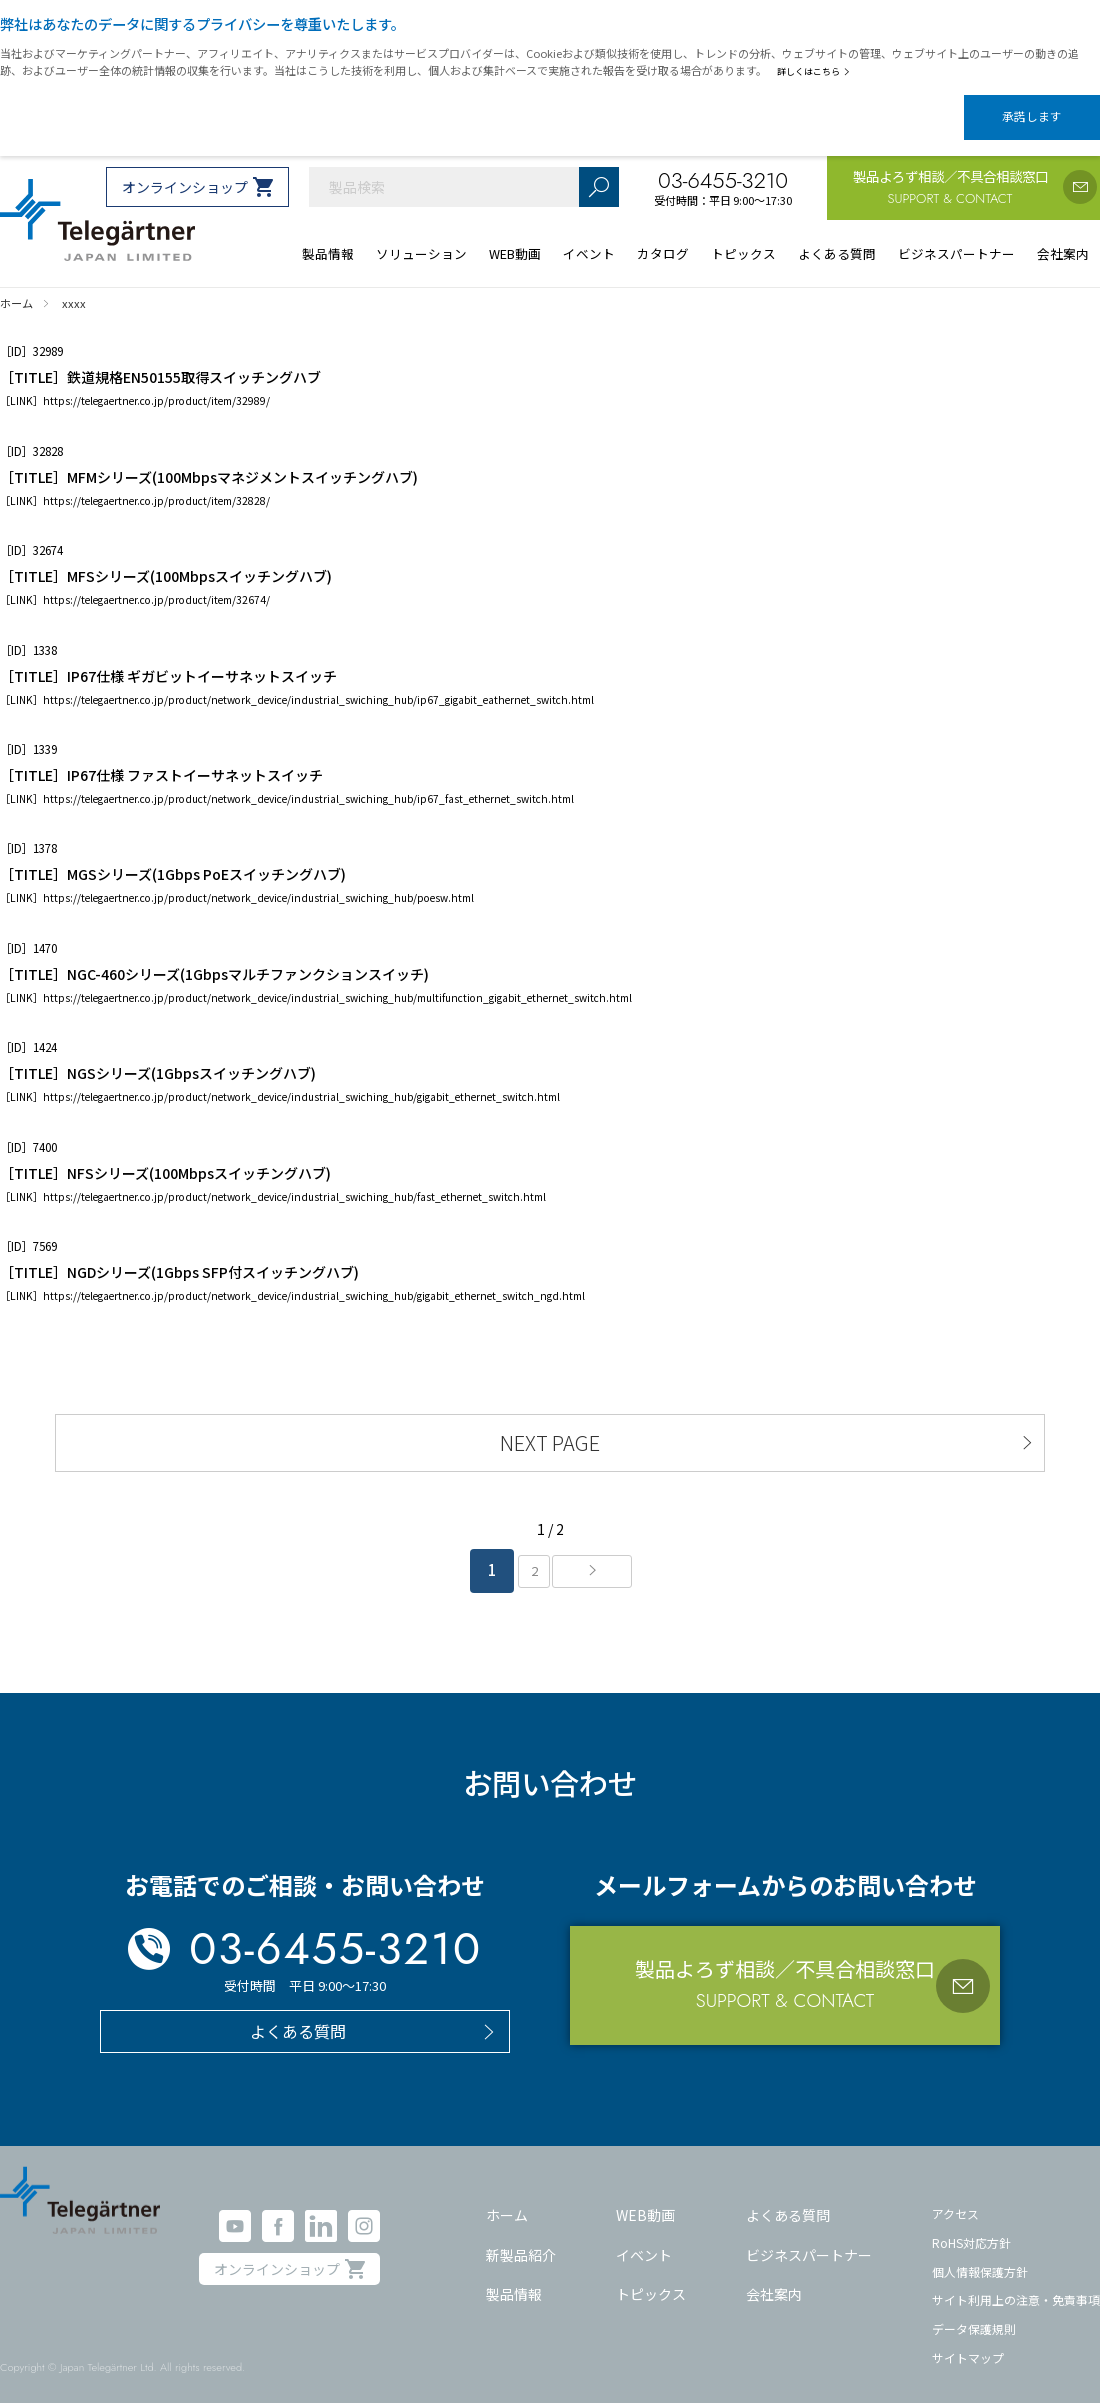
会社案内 (774, 2279)
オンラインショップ (185, 170)
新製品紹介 (521, 2240)
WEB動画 (645, 2200)
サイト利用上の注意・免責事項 (1016, 2284)
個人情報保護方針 (980, 2255)
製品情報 (514, 2279)
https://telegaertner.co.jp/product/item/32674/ (156, 582)
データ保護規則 (974, 2313)
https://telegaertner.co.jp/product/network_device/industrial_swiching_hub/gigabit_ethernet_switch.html (301, 1079)
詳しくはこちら (817, 71)
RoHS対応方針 (971, 2227)
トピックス (651, 2279)
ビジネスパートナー (809, 2240)
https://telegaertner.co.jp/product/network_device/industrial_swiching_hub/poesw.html (258, 880)
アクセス (955, 2198)
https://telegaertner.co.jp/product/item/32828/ (156, 483)
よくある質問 (788, 2200)
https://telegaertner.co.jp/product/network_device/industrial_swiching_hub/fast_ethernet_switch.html (294, 1178)
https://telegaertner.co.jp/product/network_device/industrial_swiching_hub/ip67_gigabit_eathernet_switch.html (318, 681)
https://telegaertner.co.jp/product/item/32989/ (156, 383)
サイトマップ (968, 2341)
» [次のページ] (598, 1556)
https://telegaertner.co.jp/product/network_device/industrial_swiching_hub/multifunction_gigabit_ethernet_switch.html (337, 980)
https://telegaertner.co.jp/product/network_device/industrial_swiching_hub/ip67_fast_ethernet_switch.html (308, 781)
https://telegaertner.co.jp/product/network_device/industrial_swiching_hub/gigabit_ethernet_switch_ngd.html (314, 1278)
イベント (644, 2240)
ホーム (507, 2200)
